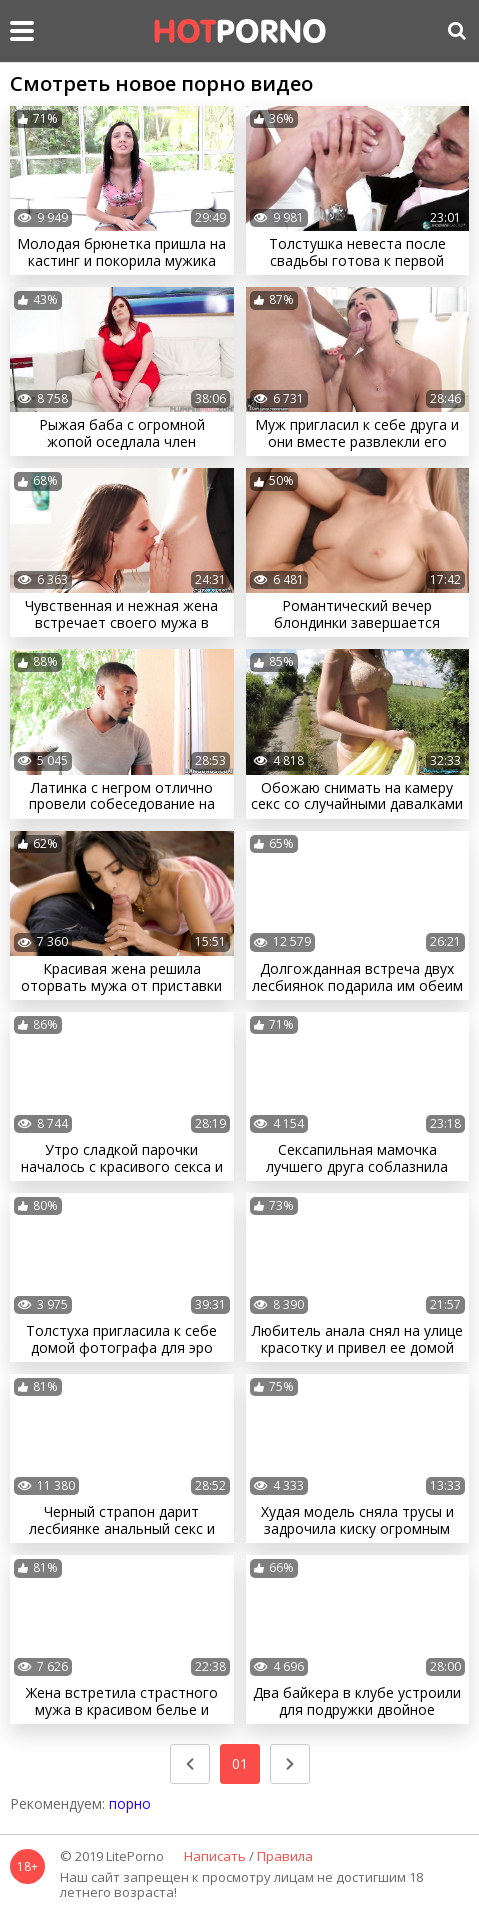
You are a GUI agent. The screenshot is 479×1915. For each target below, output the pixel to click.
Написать (215, 1857)
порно (130, 1803)
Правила (285, 1857)
